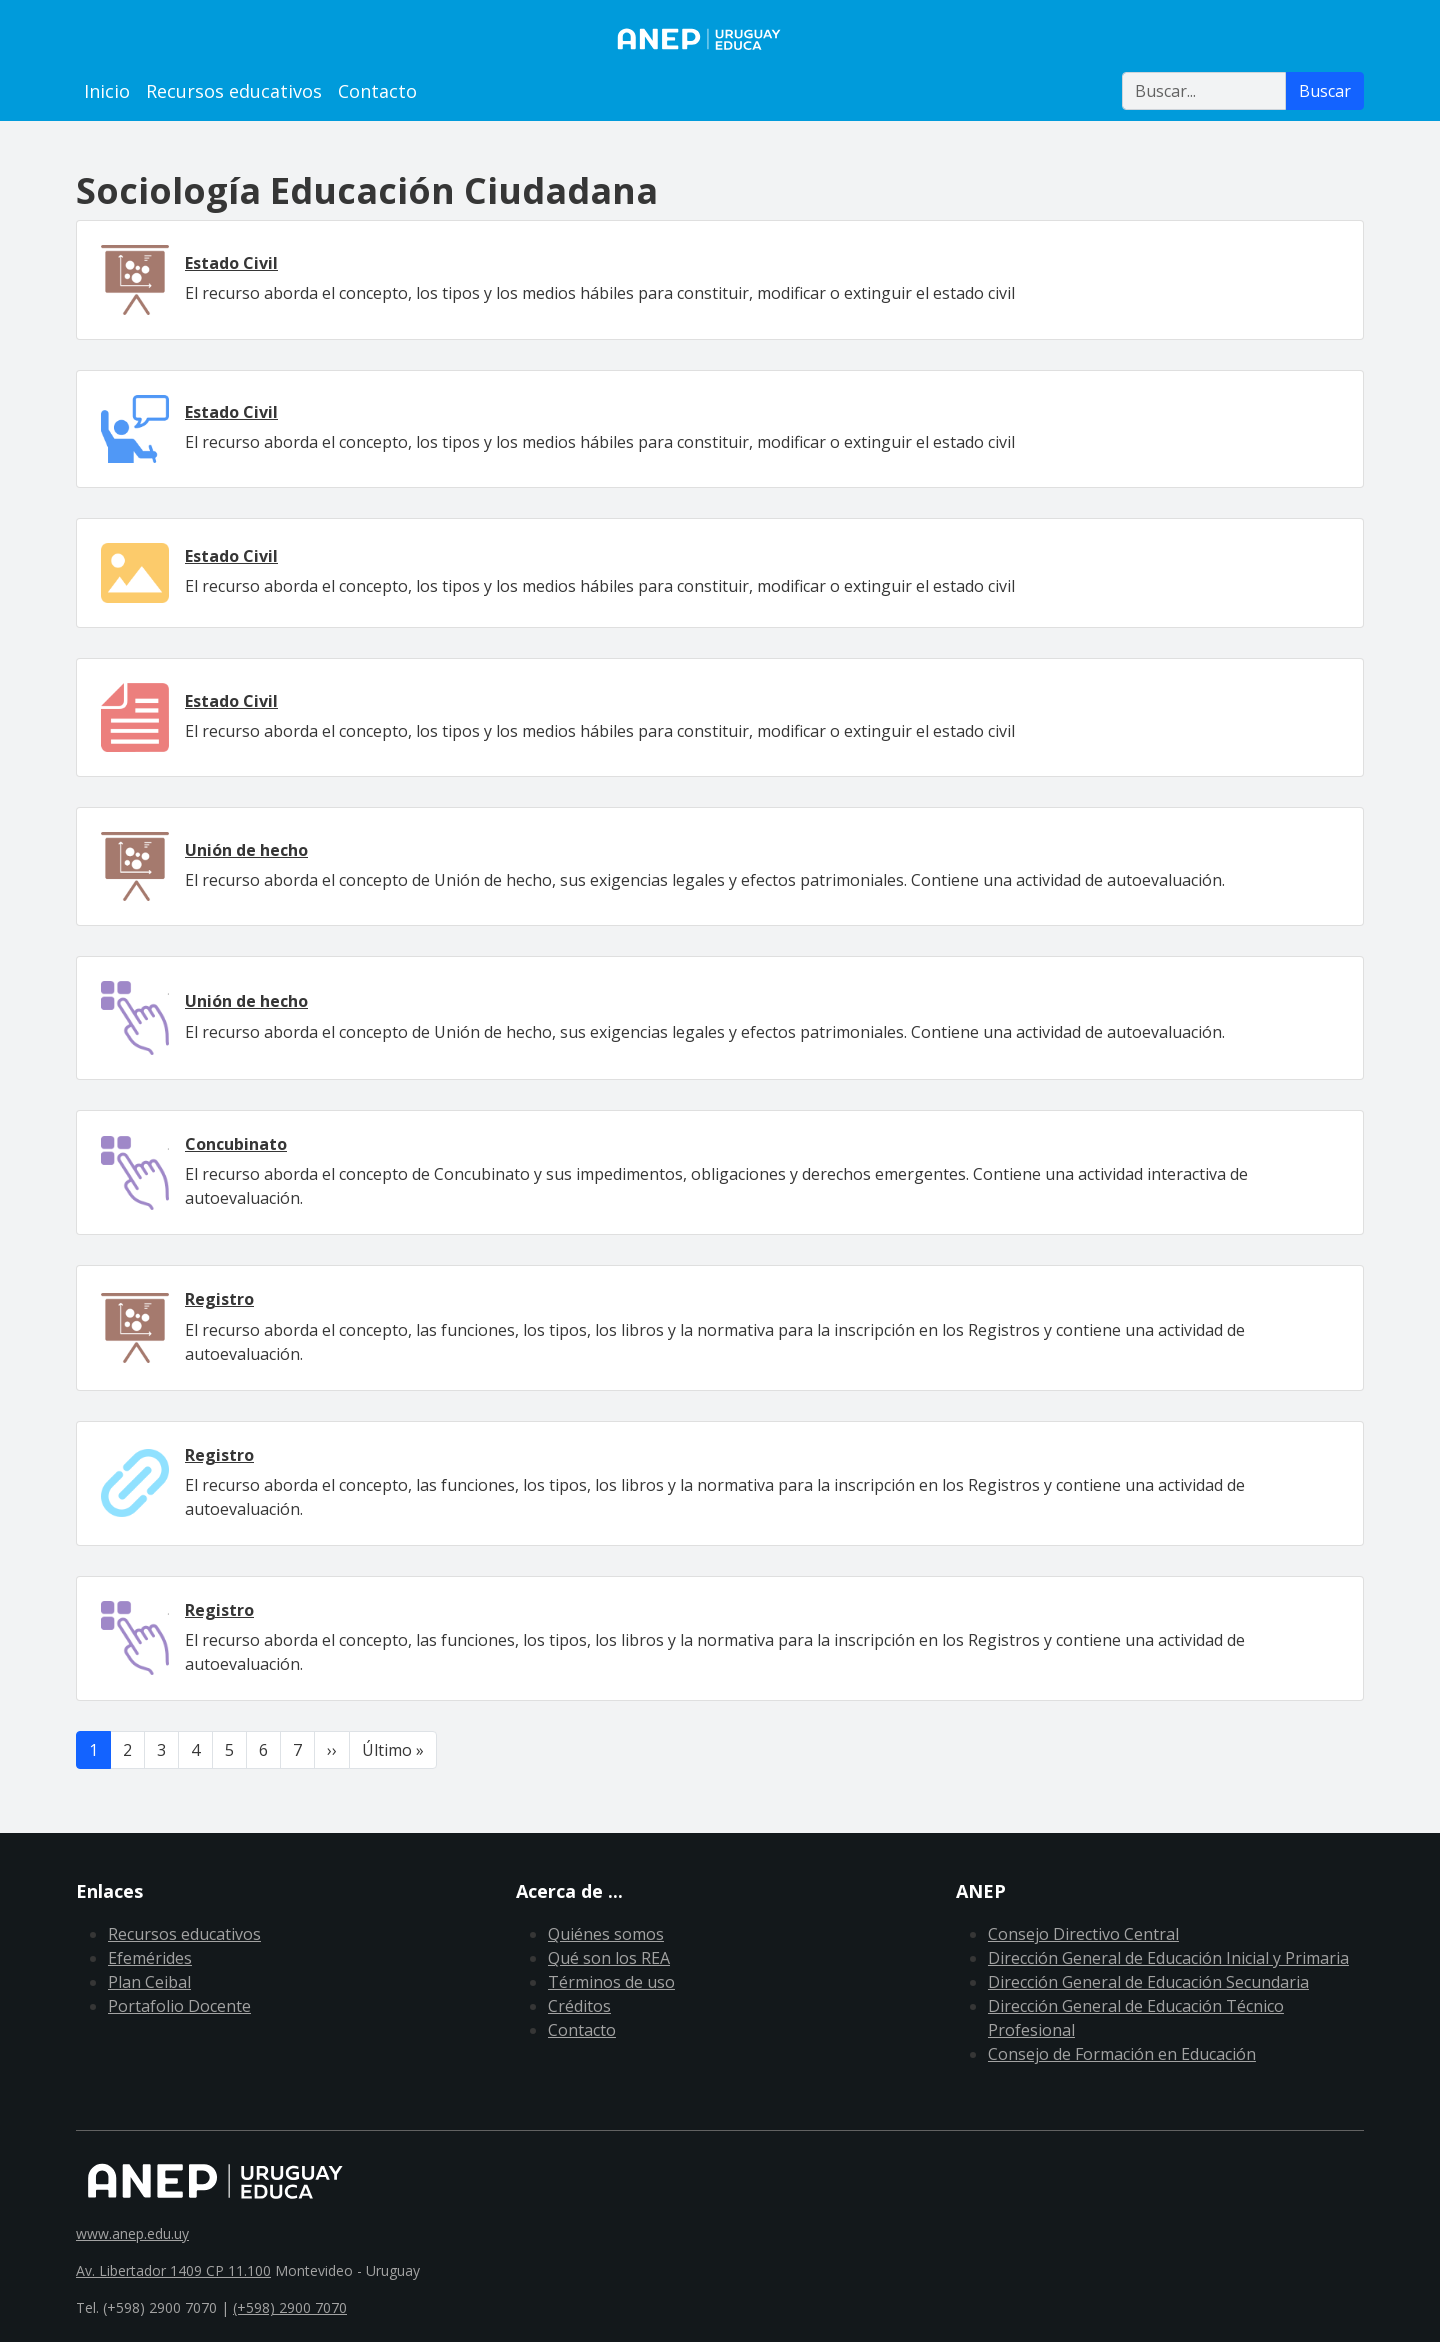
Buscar (1325, 91)
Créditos (579, 2006)
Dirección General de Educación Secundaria (1148, 1982)
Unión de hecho (246, 850)
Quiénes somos (606, 1934)
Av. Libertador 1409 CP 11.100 (173, 2270)
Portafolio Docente (179, 2006)
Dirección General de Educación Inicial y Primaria (1168, 1958)
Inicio (107, 91)
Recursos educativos (234, 91)
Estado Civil (231, 263)
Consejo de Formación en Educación (1122, 2054)
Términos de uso (611, 1982)
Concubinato (236, 1144)
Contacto (377, 91)
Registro (219, 1299)
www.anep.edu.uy (132, 2233)
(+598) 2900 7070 (290, 2307)
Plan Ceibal (149, 1982)
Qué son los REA (609, 1958)
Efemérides (150, 1958)
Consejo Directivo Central (1083, 1934)
